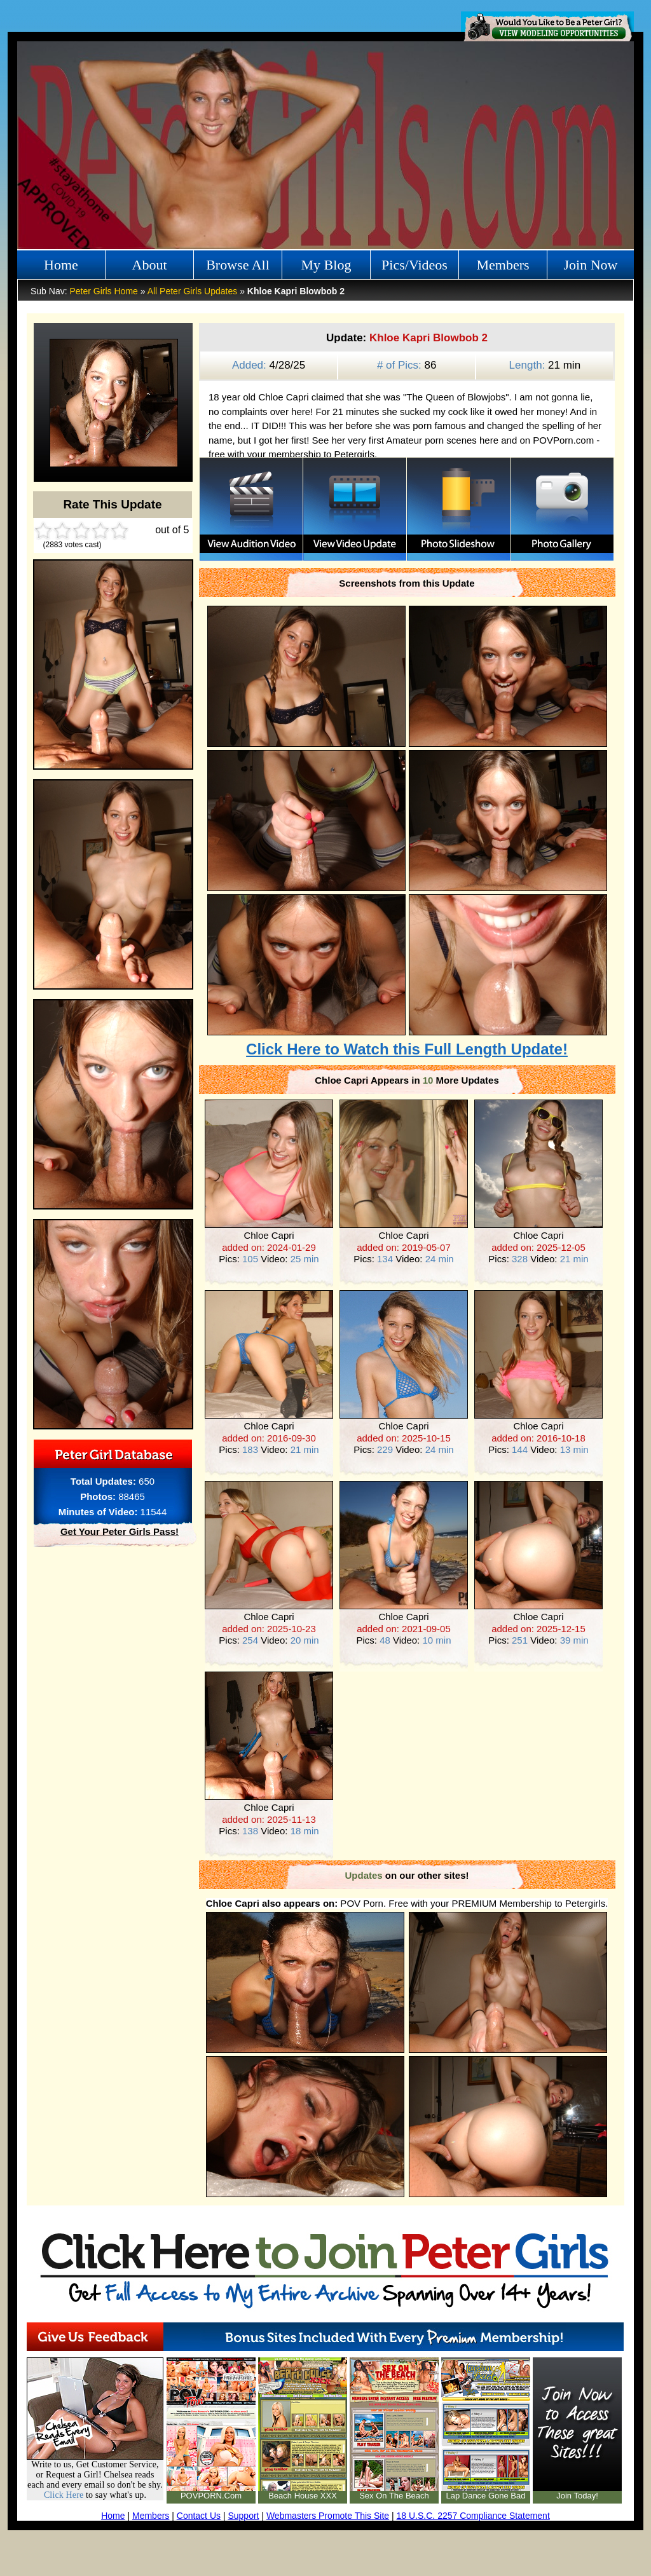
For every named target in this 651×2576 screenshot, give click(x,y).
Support (243, 2516)
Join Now (591, 265)
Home (61, 265)
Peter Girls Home (103, 291)
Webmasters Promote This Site (327, 2516)
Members (502, 265)
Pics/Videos (414, 265)
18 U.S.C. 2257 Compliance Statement (473, 2516)
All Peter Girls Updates (192, 291)
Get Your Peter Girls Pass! (119, 1531)
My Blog (326, 265)
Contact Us (199, 2516)
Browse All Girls (238, 268)
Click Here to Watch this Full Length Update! (407, 1049)
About (149, 265)
